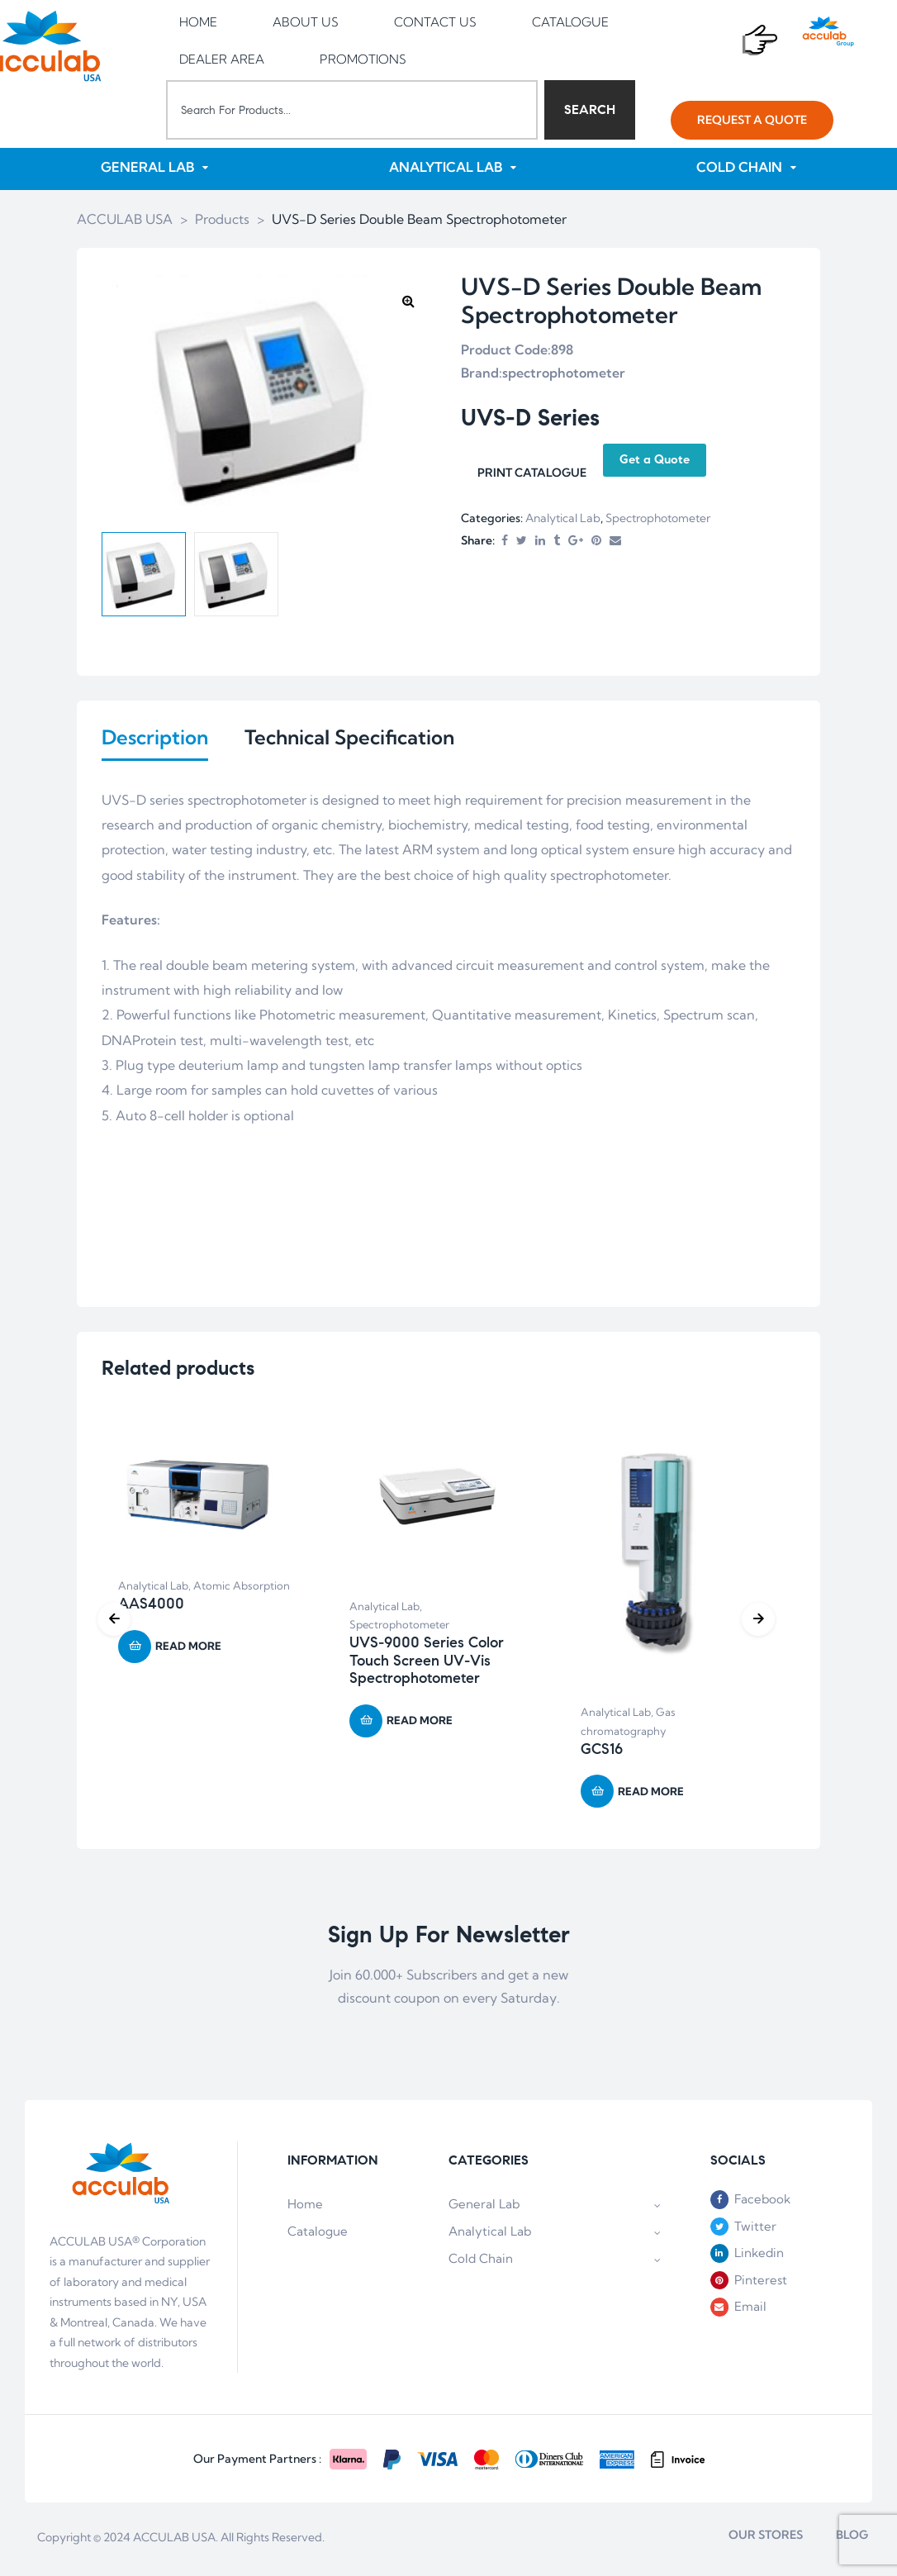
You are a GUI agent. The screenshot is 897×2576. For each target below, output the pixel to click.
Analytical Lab (562, 518)
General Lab (554, 2207)
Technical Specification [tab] (349, 738)
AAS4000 (151, 1607)
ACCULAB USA (174, 2540)
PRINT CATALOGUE (531, 473)
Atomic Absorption (241, 1589)
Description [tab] (155, 738)
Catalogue (317, 2234)
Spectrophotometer (657, 518)
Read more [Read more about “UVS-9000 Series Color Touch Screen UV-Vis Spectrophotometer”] (420, 1724)
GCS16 (602, 1752)
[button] (752, 120)
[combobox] (352, 110)
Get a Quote (654, 460)
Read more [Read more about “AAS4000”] (188, 1649)
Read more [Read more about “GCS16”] (651, 1794)
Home (305, 2207)
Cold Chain (554, 2261)
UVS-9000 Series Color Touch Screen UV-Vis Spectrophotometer (426, 1663)
